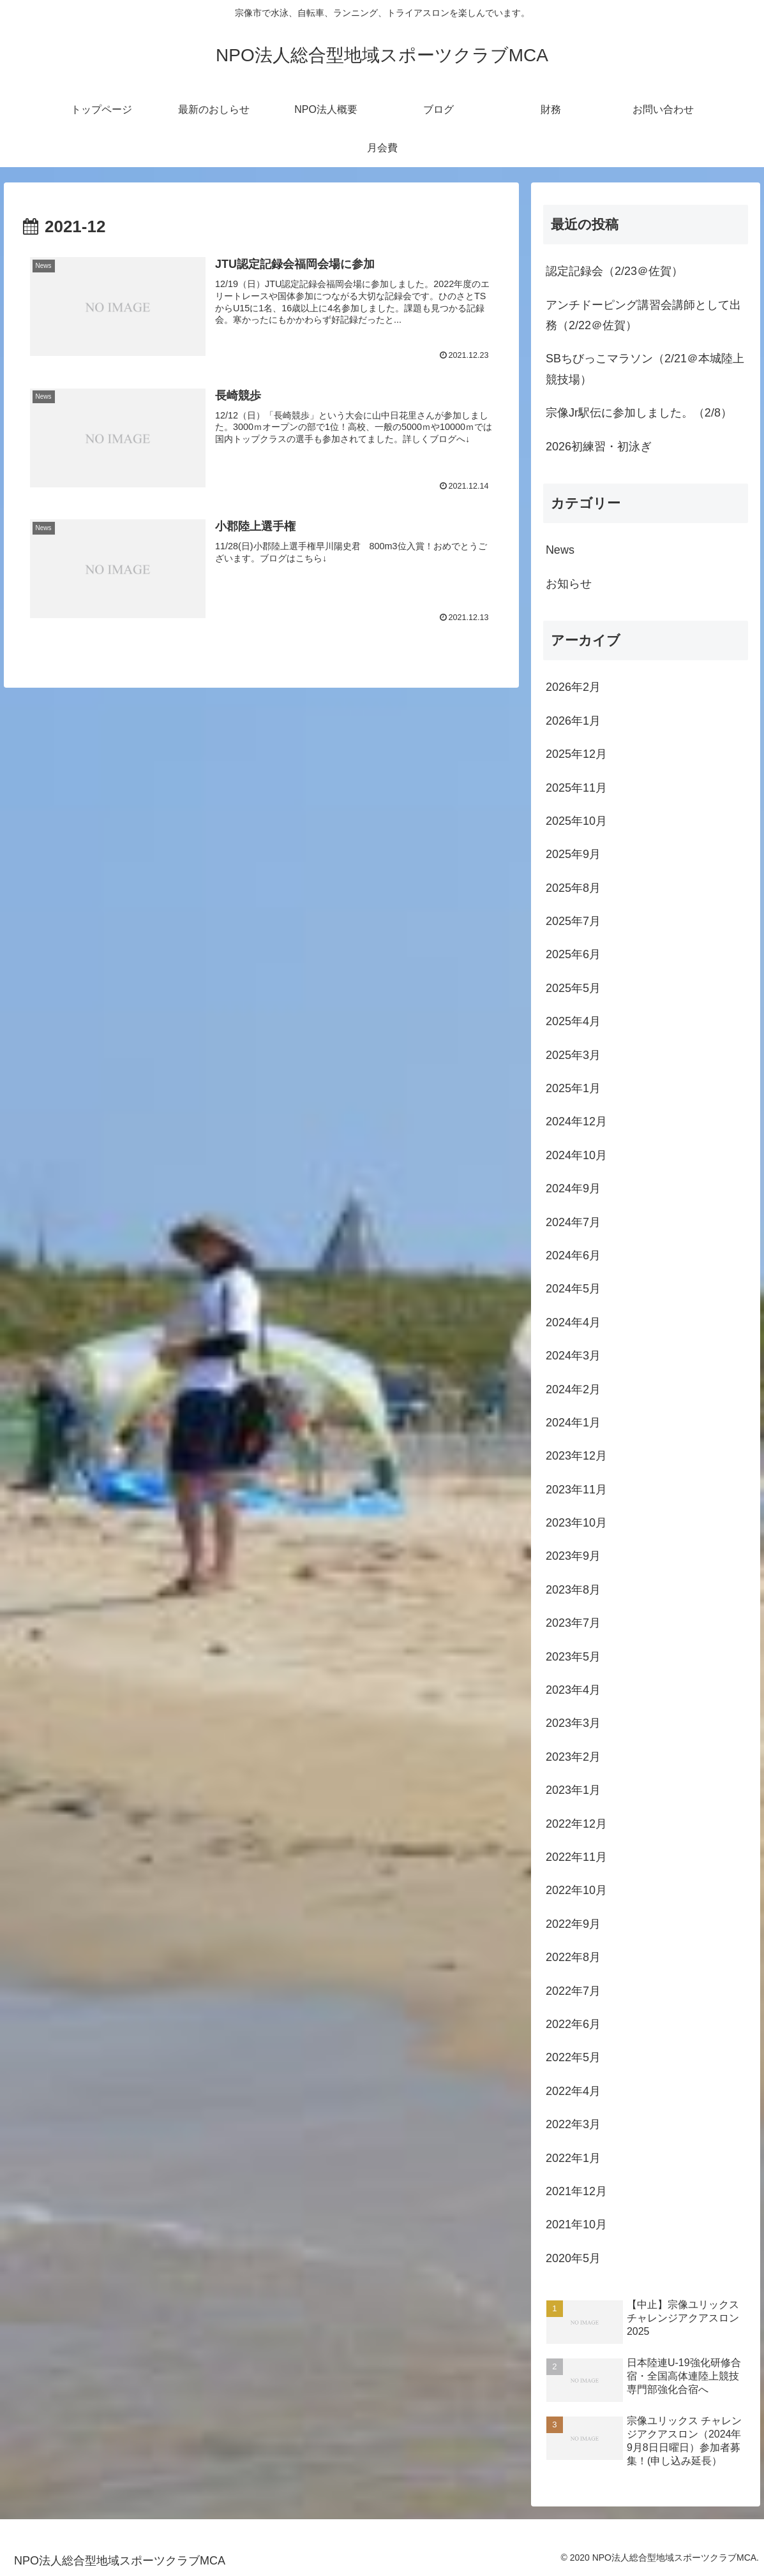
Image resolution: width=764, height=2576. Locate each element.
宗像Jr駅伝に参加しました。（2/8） (639, 412)
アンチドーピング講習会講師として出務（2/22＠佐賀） (643, 315)
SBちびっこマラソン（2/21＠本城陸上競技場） (645, 368)
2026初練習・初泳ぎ (599, 446)
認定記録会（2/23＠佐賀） (614, 271)
